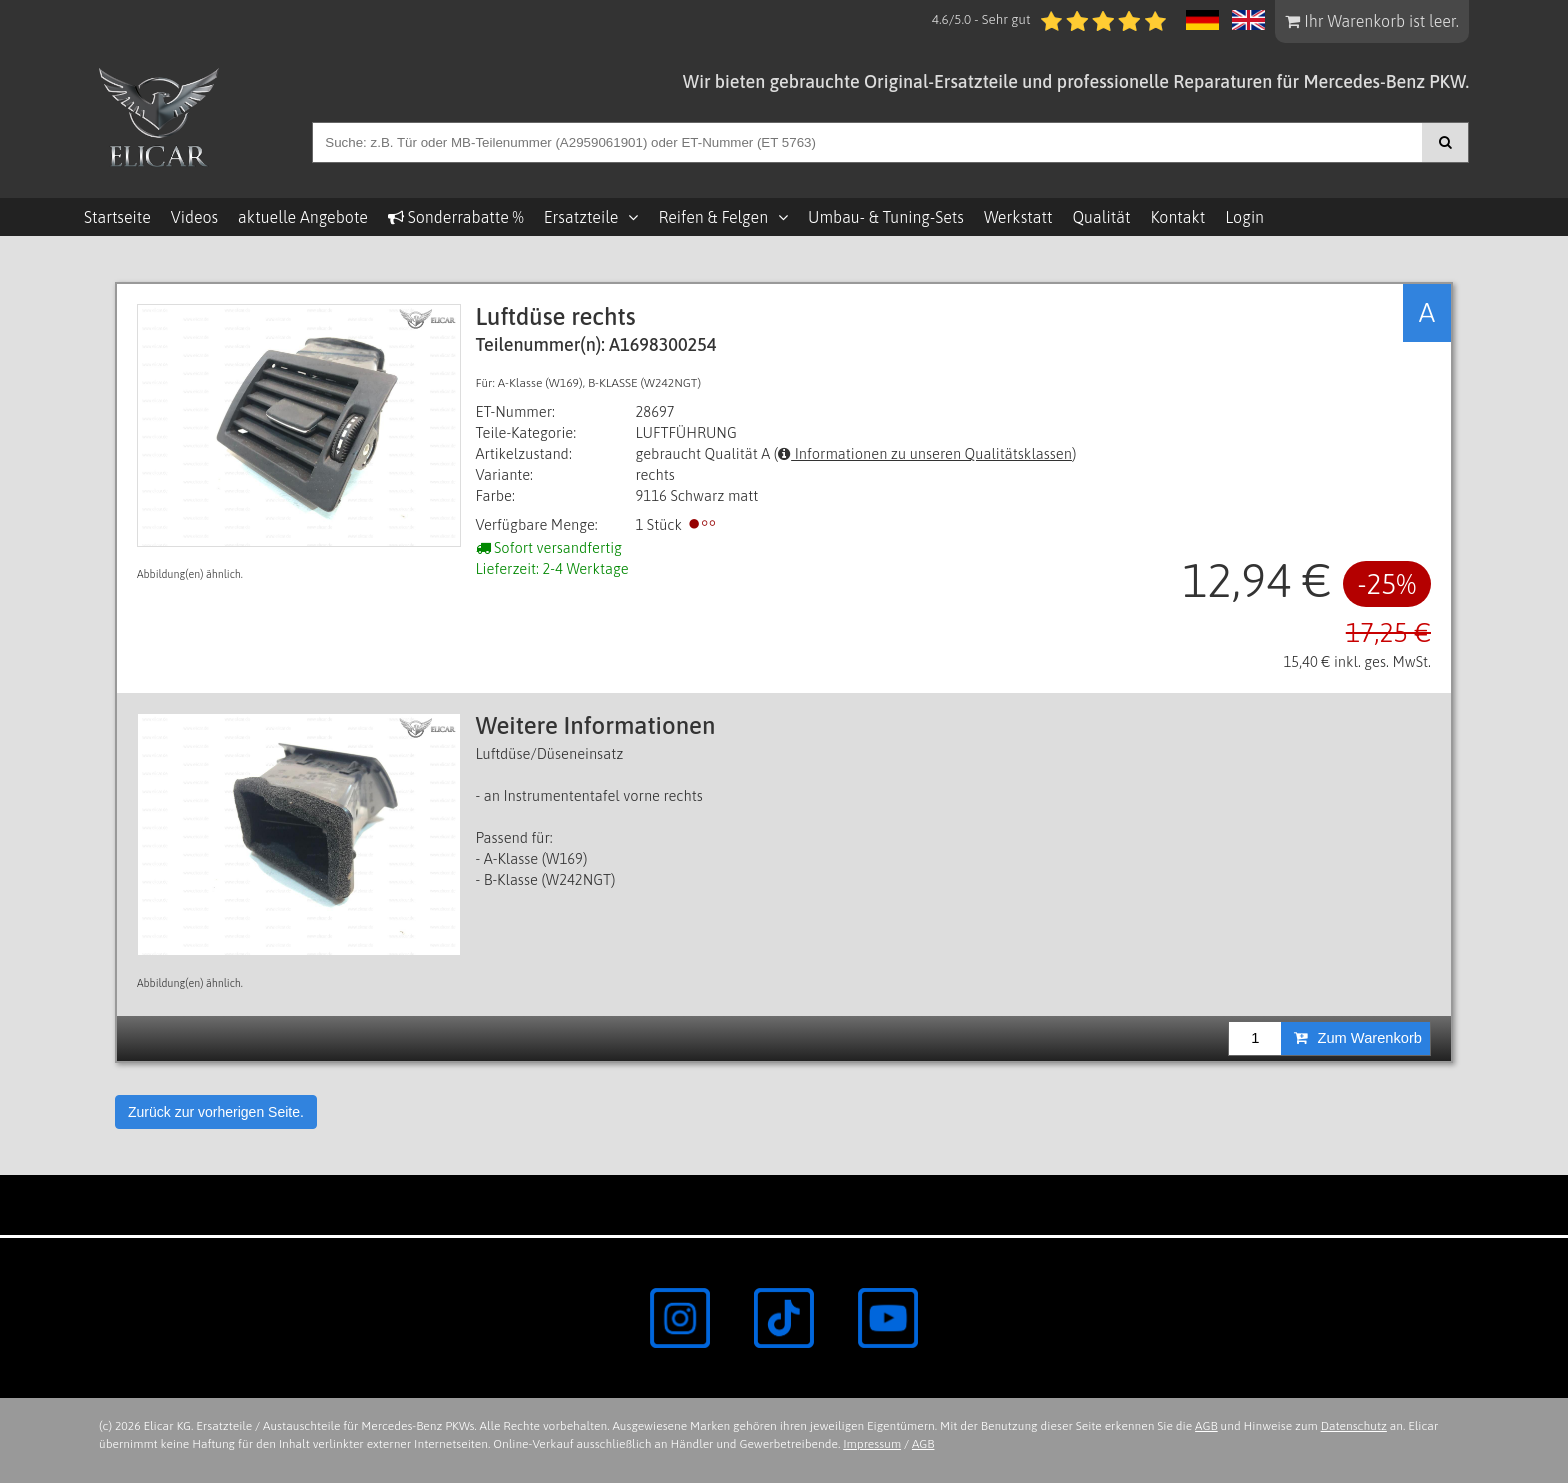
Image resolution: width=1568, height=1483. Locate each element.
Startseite (117, 217)
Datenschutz (1354, 1426)
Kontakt (1177, 217)
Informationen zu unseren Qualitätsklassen (925, 453)
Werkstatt (1018, 217)
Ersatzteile (581, 217)
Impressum (872, 1444)
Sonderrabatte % (456, 217)
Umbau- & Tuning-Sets (886, 217)
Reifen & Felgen (713, 217)
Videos (194, 217)
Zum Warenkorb (1358, 1038)
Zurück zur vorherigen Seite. (216, 1112)
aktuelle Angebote (303, 217)
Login (1244, 217)
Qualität (1101, 217)
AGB (1206, 1426)
